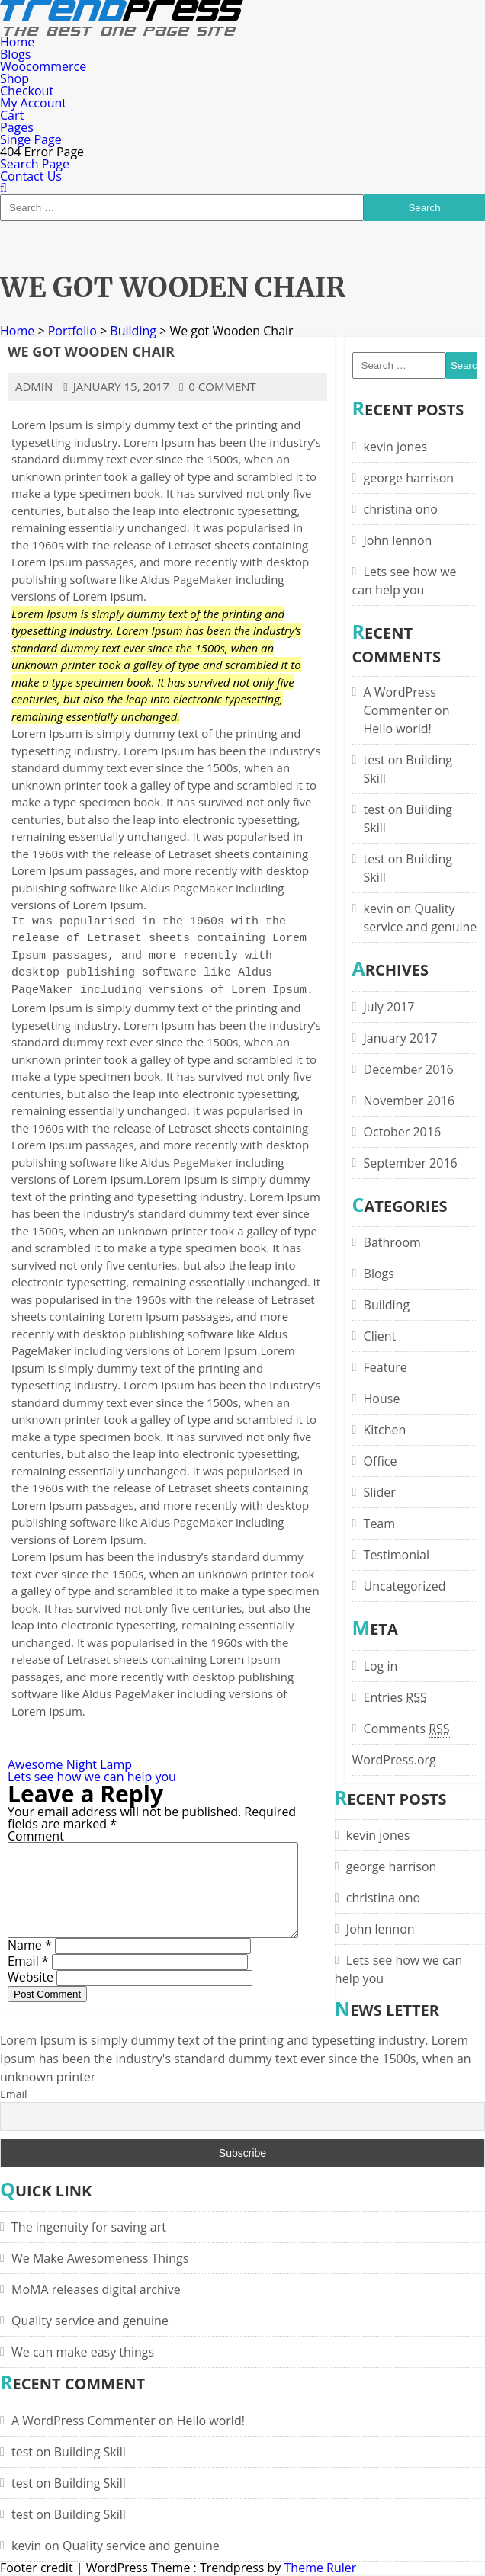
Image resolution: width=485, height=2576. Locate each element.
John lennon (398, 540)
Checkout (26, 90)
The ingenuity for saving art (88, 2227)
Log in (381, 1666)
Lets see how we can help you (92, 1776)
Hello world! (398, 728)
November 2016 (409, 1100)
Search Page (34, 163)
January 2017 (401, 1038)
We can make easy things (82, 2352)
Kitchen (385, 1429)
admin (34, 386)
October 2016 (403, 1131)
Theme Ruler (320, 2567)
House (382, 1398)
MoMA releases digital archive (96, 2289)
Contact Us (31, 176)
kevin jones (395, 446)
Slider (380, 1492)
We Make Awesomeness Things (99, 2258)
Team (380, 1523)
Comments (407, 1728)
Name (30, 1963)
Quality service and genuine (90, 2320)
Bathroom (392, 1242)
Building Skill (90, 2451)
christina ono (401, 509)
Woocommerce (43, 66)
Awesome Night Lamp (70, 1764)
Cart (12, 115)
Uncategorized (405, 1586)
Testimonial (396, 1554)
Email (28, 1979)
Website (30, 1995)
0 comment (217, 386)
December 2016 (409, 1069)
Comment (36, 1836)
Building (133, 330)
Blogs (15, 54)
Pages (17, 127)
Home (17, 42)
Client (380, 1336)
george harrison (409, 477)
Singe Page (31, 139)
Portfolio (72, 330)
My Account (33, 103)
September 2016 (411, 1163)
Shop (14, 78)
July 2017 (389, 1006)
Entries (395, 1697)
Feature (385, 1367)
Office (380, 1461)
